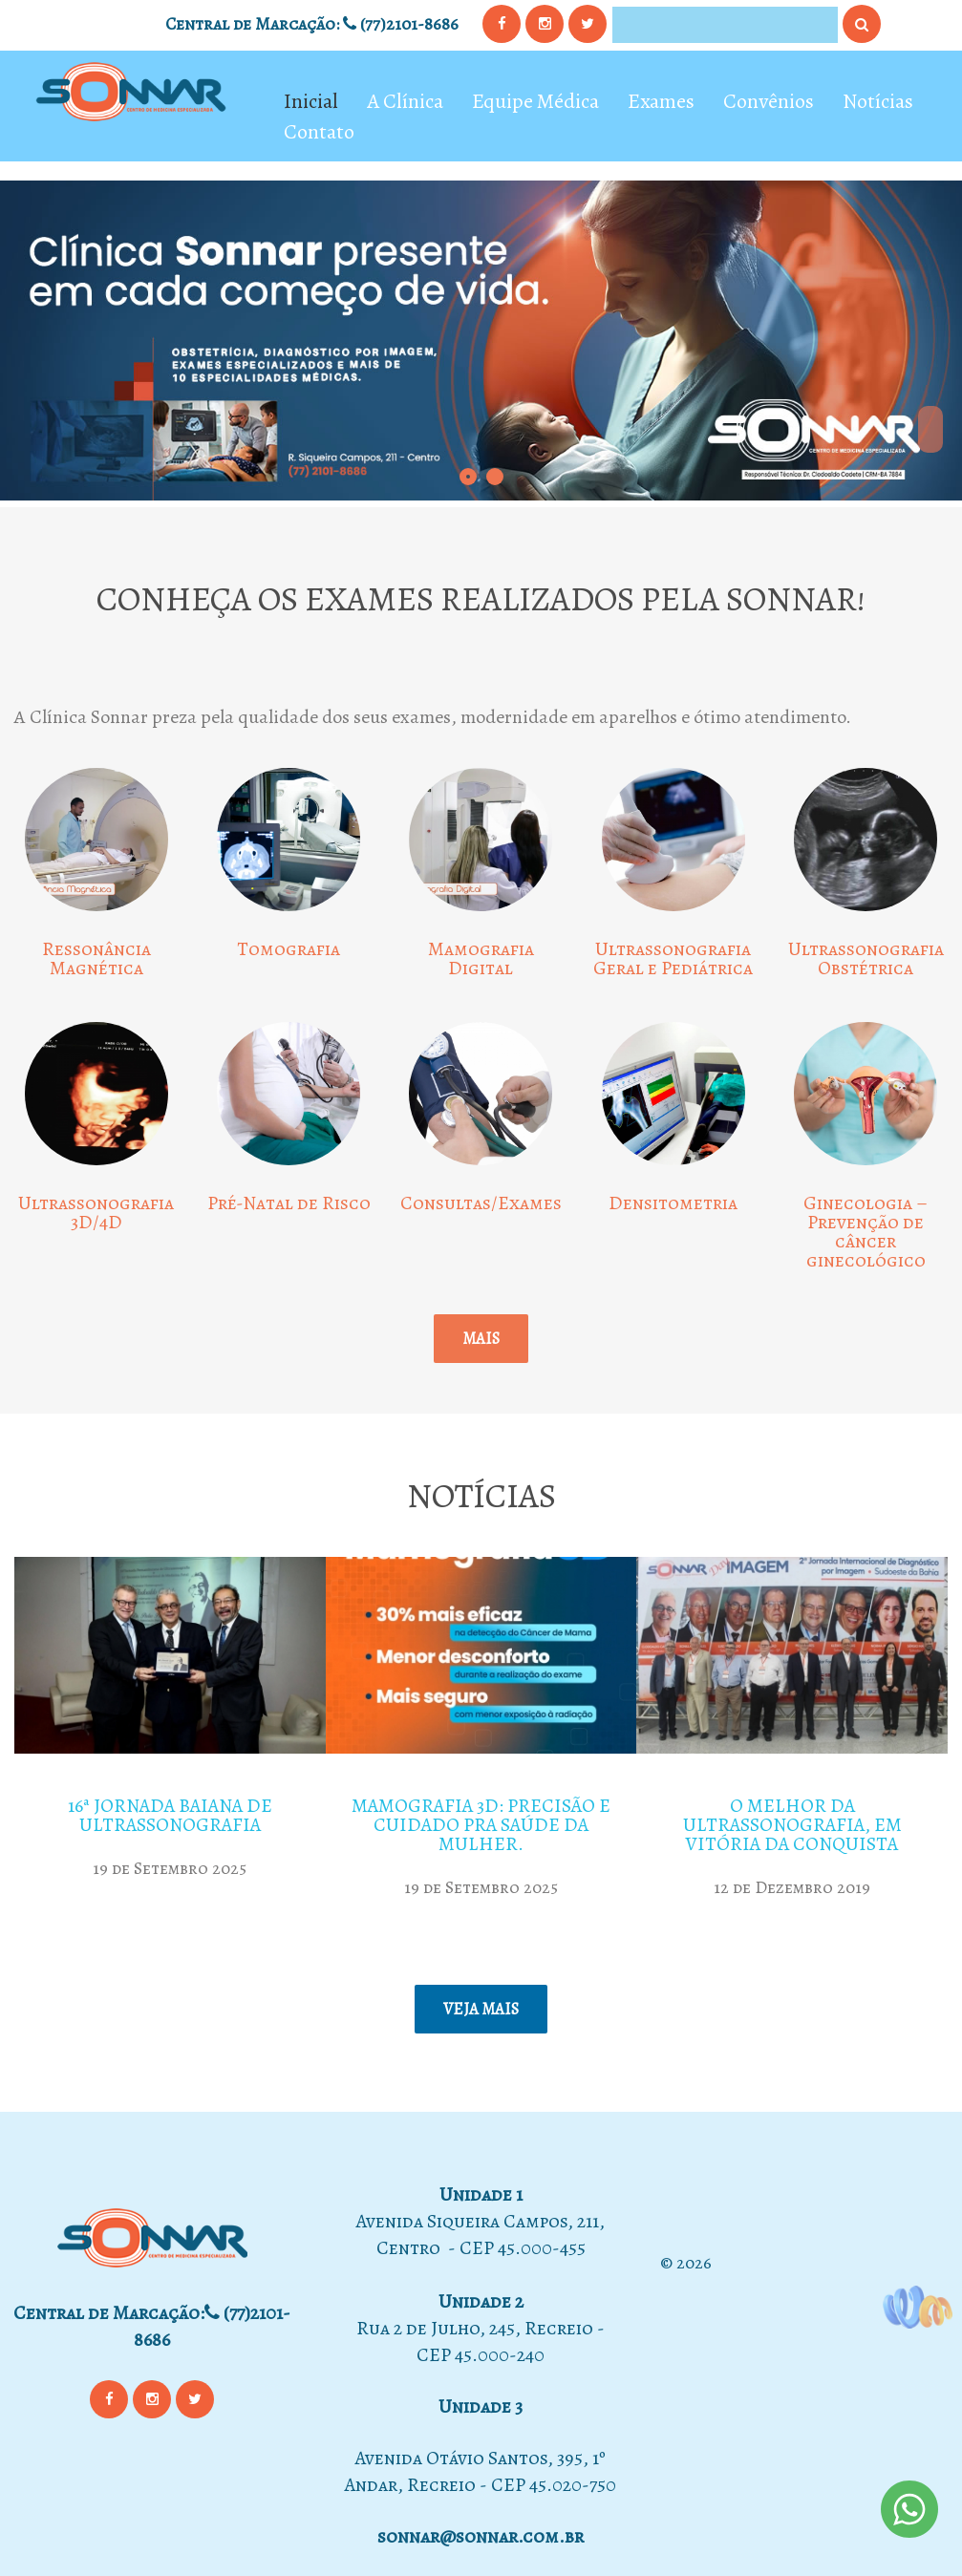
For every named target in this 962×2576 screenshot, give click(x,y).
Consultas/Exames (481, 1203)
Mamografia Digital (481, 958)
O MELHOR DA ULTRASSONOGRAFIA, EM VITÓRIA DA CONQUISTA (792, 1825)
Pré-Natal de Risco (289, 1203)
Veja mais (481, 2009)
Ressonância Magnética (96, 958)
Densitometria (673, 1203)
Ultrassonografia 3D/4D (96, 1212)
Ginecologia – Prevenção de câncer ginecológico (865, 1231)
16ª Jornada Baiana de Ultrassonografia (170, 1815)
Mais (481, 1339)
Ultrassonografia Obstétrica (866, 958)
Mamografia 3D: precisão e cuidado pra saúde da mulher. (481, 1825)
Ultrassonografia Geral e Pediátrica (673, 958)
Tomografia (288, 949)
